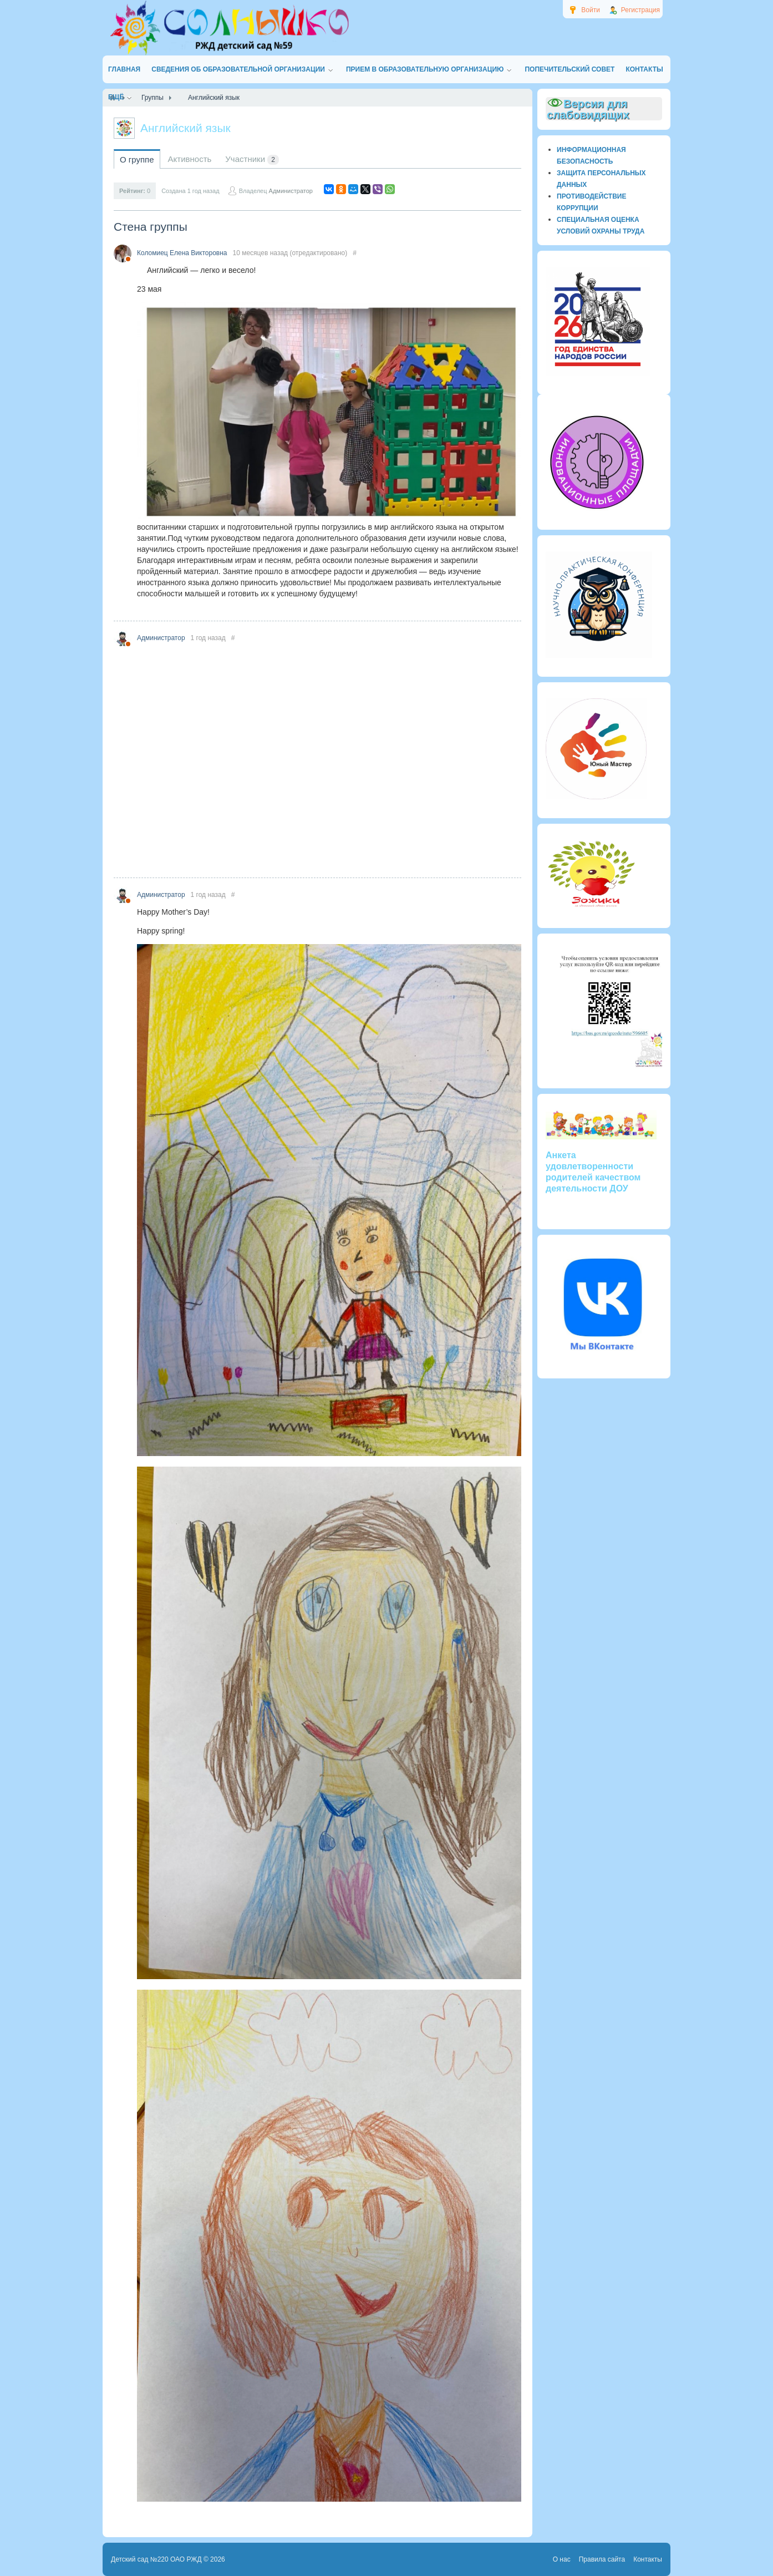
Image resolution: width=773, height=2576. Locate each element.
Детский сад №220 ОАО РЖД (156, 2559)
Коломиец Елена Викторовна (182, 253)
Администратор (291, 190)
